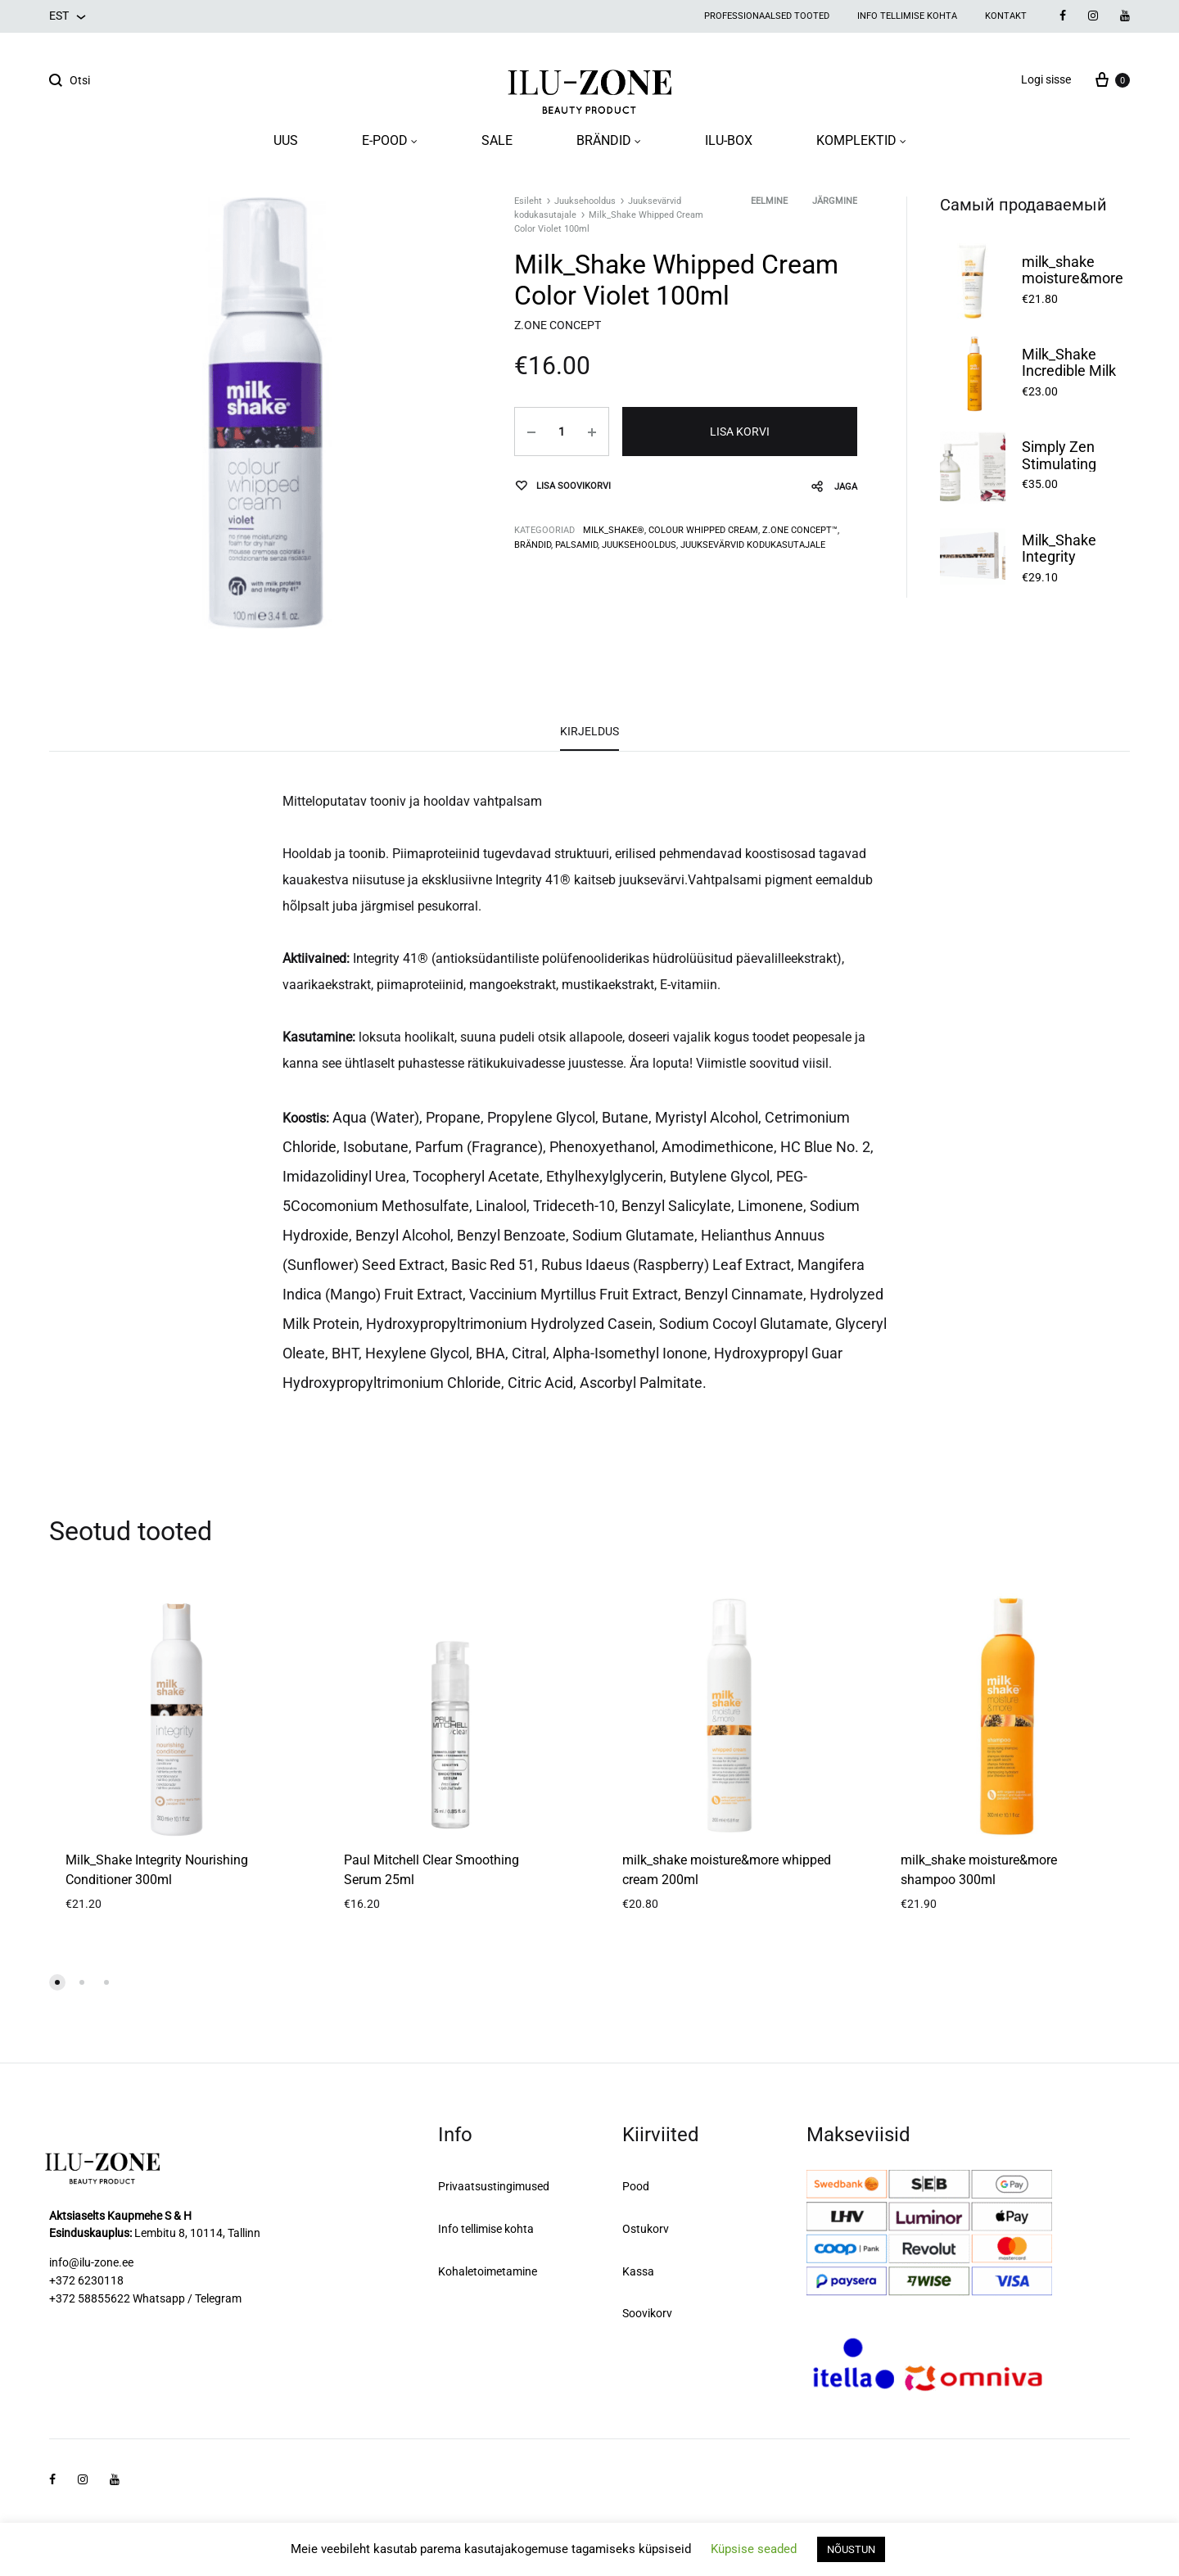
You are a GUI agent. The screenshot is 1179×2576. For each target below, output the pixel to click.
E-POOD (390, 140)
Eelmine (769, 201)
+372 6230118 (86, 2280)
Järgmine (834, 201)
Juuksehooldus (585, 201)
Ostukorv (645, 2228)
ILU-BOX (728, 140)
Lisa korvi (740, 431)
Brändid (532, 545)
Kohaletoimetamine (487, 2271)
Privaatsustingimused (493, 2186)
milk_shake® (613, 530)
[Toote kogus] (562, 431)
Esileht (528, 201)
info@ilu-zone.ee (91, 2262)
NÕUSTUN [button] (851, 2549)
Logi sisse (1046, 79)
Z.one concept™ (800, 530)
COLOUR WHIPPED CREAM (703, 530)
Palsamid (576, 545)
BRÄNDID (608, 140)
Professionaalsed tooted (766, 16)
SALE (497, 140)
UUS (285, 140)
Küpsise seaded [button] (754, 2549)
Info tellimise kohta (907, 16)
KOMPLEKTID (861, 140)
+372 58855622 (89, 2298)
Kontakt (1006, 16)
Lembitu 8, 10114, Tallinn (197, 2232)
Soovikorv (647, 2313)
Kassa (638, 2271)
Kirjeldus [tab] (589, 731)
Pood (635, 2186)
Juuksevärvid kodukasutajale (752, 545)
